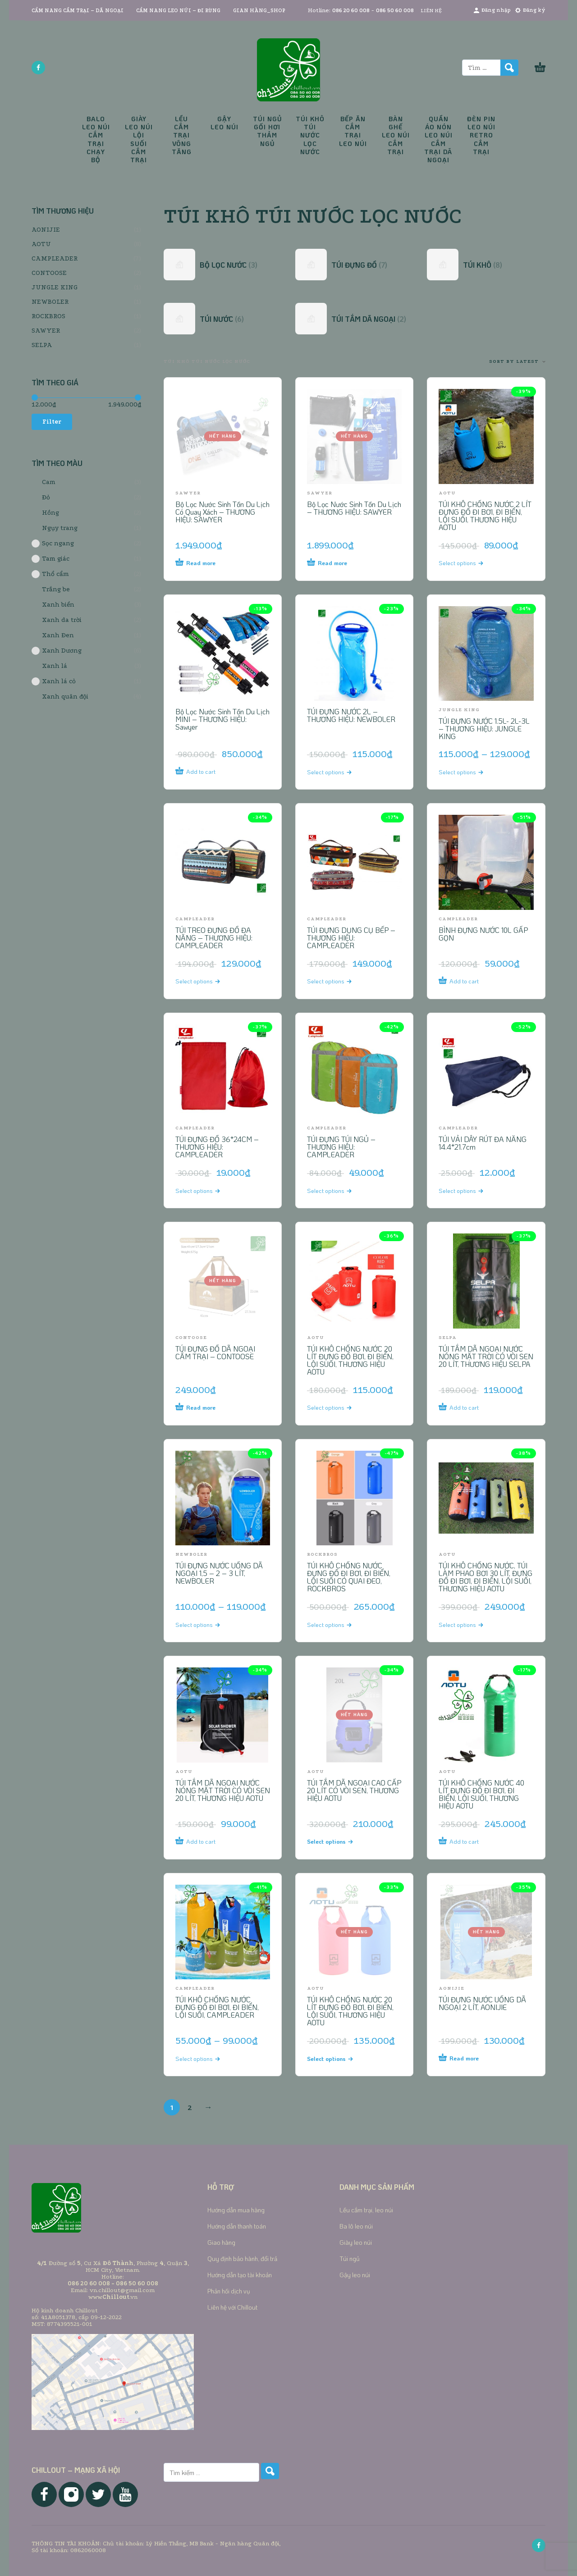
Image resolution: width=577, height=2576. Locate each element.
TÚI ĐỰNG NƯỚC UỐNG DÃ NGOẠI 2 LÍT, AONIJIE (482, 2003)
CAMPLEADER (55, 258)
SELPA (42, 345)
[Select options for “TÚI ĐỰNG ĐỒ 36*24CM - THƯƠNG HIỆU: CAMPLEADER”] (206, 1190)
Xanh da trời (57, 620)
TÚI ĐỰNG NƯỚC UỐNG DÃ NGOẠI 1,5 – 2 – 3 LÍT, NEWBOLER (219, 1573)
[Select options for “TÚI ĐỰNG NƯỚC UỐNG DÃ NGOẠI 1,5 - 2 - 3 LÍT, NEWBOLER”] (206, 1624)
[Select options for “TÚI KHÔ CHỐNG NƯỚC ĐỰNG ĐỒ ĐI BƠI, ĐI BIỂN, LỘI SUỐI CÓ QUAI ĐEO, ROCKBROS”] (338, 1624)
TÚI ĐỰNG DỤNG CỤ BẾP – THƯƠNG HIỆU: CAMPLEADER (351, 937)
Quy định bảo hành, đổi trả (242, 2258)
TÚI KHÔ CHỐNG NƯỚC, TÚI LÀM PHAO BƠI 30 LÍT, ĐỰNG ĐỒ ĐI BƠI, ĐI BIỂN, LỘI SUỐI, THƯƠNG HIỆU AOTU (485, 1577)
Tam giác (50, 559)
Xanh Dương (57, 651)
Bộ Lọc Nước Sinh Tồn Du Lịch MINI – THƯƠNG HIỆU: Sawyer (222, 719)
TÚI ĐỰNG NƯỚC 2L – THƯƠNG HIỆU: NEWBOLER (351, 715)
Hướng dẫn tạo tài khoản (239, 2274)
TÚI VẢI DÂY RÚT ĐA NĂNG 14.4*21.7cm (483, 1142)
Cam (43, 482)
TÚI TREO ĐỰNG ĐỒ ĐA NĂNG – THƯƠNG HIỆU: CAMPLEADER (213, 937)
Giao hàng (221, 2242)
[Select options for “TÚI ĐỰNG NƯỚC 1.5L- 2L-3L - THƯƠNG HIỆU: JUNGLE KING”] (470, 772)
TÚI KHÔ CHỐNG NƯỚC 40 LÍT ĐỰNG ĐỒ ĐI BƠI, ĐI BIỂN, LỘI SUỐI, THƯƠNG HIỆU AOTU (481, 1794)
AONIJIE (46, 229)
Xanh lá (49, 666)
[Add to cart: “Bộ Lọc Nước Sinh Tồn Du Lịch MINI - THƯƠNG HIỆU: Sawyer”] (206, 771)
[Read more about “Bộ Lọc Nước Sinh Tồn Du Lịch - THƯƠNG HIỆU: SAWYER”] (338, 563)
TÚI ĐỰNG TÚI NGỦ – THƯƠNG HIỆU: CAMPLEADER (341, 1146)
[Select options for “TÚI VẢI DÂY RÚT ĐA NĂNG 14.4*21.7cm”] (470, 1190)
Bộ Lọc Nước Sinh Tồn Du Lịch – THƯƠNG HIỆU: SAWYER (354, 507)
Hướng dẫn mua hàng (236, 2210)
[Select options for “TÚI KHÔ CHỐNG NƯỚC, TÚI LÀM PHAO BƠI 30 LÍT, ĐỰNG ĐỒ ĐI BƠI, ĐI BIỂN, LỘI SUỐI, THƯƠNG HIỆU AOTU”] (470, 1624)
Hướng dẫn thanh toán (236, 2226)
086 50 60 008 (395, 11)
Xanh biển (53, 605)
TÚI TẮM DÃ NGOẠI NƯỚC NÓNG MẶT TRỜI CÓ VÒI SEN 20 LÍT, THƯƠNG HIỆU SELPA (486, 1356)
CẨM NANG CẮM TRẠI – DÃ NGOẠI (78, 11)
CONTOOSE (49, 273)
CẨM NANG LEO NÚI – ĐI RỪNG (178, 11)
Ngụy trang (55, 528)
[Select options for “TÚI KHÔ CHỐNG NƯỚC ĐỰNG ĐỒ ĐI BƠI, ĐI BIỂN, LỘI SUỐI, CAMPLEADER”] (206, 2058)
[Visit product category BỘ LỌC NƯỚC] (223, 264)
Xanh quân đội (60, 697)
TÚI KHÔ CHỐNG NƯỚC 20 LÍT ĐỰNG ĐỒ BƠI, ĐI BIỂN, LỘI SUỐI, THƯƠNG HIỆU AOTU (350, 1360)
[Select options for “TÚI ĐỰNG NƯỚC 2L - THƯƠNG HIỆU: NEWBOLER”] (338, 772)
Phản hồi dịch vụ (228, 2291)
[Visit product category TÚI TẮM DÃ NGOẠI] (354, 318)
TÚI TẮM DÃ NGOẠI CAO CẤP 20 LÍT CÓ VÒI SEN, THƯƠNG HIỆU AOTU (354, 1790)
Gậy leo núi (354, 2274)
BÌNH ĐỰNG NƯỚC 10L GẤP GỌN (483, 933)
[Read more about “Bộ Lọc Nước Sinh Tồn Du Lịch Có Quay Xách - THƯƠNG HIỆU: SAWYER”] (206, 563)
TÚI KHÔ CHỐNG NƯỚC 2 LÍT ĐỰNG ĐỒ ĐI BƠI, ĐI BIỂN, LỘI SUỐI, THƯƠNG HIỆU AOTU (485, 515)
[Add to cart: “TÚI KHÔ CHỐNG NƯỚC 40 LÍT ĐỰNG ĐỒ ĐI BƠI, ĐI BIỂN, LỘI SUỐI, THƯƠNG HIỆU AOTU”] (470, 1841)
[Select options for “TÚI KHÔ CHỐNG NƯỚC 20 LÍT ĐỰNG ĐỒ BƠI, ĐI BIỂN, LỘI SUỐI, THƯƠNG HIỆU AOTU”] (338, 1407)
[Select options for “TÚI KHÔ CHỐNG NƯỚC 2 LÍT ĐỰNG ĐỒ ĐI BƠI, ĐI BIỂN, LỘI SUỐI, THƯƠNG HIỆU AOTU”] (470, 563)
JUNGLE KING (55, 287)
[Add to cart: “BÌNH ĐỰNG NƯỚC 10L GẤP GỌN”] (470, 981)
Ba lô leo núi (356, 2226)
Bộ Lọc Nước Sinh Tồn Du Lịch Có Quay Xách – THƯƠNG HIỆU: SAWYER (222, 511)
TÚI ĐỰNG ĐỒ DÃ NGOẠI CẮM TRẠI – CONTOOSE (215, 1352)
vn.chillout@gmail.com (122, 2290)
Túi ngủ (349, 2258)
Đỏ (41, 497)
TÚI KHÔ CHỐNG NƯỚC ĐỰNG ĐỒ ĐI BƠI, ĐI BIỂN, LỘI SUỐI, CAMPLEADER (217, 2007)
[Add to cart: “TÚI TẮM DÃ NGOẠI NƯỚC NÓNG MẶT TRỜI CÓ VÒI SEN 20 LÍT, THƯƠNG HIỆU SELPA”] (470, 1407)
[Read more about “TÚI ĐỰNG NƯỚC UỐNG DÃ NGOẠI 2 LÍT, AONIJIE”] (470, 2058)
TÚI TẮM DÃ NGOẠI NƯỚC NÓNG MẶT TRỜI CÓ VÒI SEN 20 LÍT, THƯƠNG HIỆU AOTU (222, 1790)
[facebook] (38, 67)
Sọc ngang (53, 543)
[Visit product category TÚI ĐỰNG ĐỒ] (354, 264)
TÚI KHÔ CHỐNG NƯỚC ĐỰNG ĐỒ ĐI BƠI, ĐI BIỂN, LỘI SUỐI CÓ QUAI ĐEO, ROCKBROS (348, 1577)
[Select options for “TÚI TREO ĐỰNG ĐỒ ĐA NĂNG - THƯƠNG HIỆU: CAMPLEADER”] (206, 981)
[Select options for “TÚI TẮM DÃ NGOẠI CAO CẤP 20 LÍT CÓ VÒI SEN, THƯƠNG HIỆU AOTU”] (338, 1841)
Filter (51, 421)
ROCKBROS (48, 316)
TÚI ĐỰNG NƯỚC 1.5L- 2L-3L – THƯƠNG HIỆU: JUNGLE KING (484, 728)
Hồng (45, 513)
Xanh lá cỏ (54, 681)
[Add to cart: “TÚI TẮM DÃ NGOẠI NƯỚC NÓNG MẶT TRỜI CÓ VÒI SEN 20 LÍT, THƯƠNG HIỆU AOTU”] (206, 1841)
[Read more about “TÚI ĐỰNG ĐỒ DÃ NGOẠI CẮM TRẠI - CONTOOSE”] (206, 1407)
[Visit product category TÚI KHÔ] (486, 264)
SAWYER (46, 330)
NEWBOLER (50, 302)
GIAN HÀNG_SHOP (259, 11)
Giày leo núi (355, 2242)
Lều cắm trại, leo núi (366, 2210)
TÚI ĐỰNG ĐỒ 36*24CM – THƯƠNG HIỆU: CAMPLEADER (217, 1146)
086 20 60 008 (351, 11)
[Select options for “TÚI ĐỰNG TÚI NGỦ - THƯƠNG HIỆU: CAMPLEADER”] (338, 1190)
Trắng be (51, 589)
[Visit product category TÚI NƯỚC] (223, 318)
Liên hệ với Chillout (232, 2307)
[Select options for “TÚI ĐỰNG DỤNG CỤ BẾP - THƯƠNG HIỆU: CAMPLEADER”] (338, 981)
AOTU (41, 244)
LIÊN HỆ (431, 11)
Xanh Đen (53, 635)
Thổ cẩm (50, 574)
